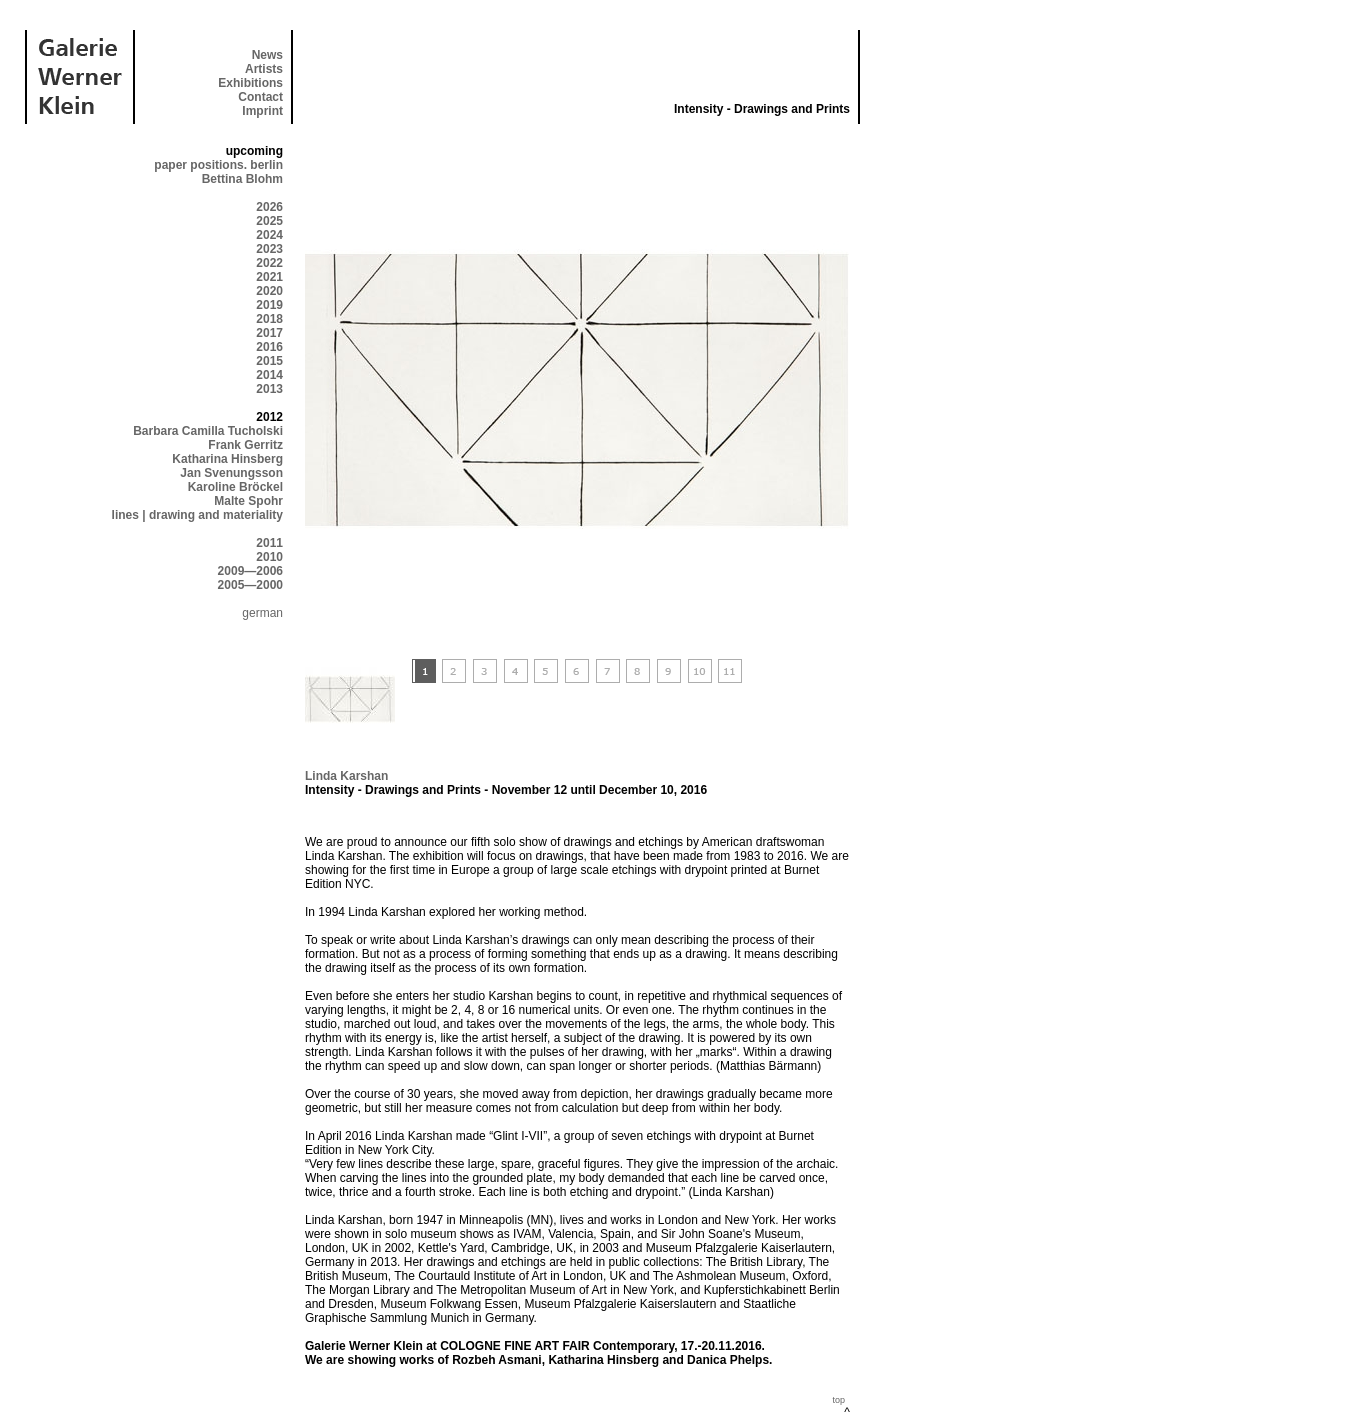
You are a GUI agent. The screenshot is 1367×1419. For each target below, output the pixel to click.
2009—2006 (250, 571)
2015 (269, 361)
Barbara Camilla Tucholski (208, 431)
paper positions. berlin (218, 165)
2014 (269, 375)
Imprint (262, 111)
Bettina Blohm (242, 179)
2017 (269, 333)
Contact (260, 97)
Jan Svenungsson (231, 473)
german (262, 613)
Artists (264, 69)
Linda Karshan (346, 776)
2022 (269, 263)
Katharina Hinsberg (227, 459)
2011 (269, 543)
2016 (269, 347)
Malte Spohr (248, 501)
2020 (269, 291)
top (838, 1400)
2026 (269, 207)
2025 (269, 221)
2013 (269, 389)
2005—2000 (250, 585)
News (267, 55)
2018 (269, 319)
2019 (269, 305)
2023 (269, 249)
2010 (269, 557)
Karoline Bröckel (235, 487)
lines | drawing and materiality (197, 515)
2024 (269, 235)
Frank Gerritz (245, 445)
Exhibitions (250, 83)
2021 (269, 277)
